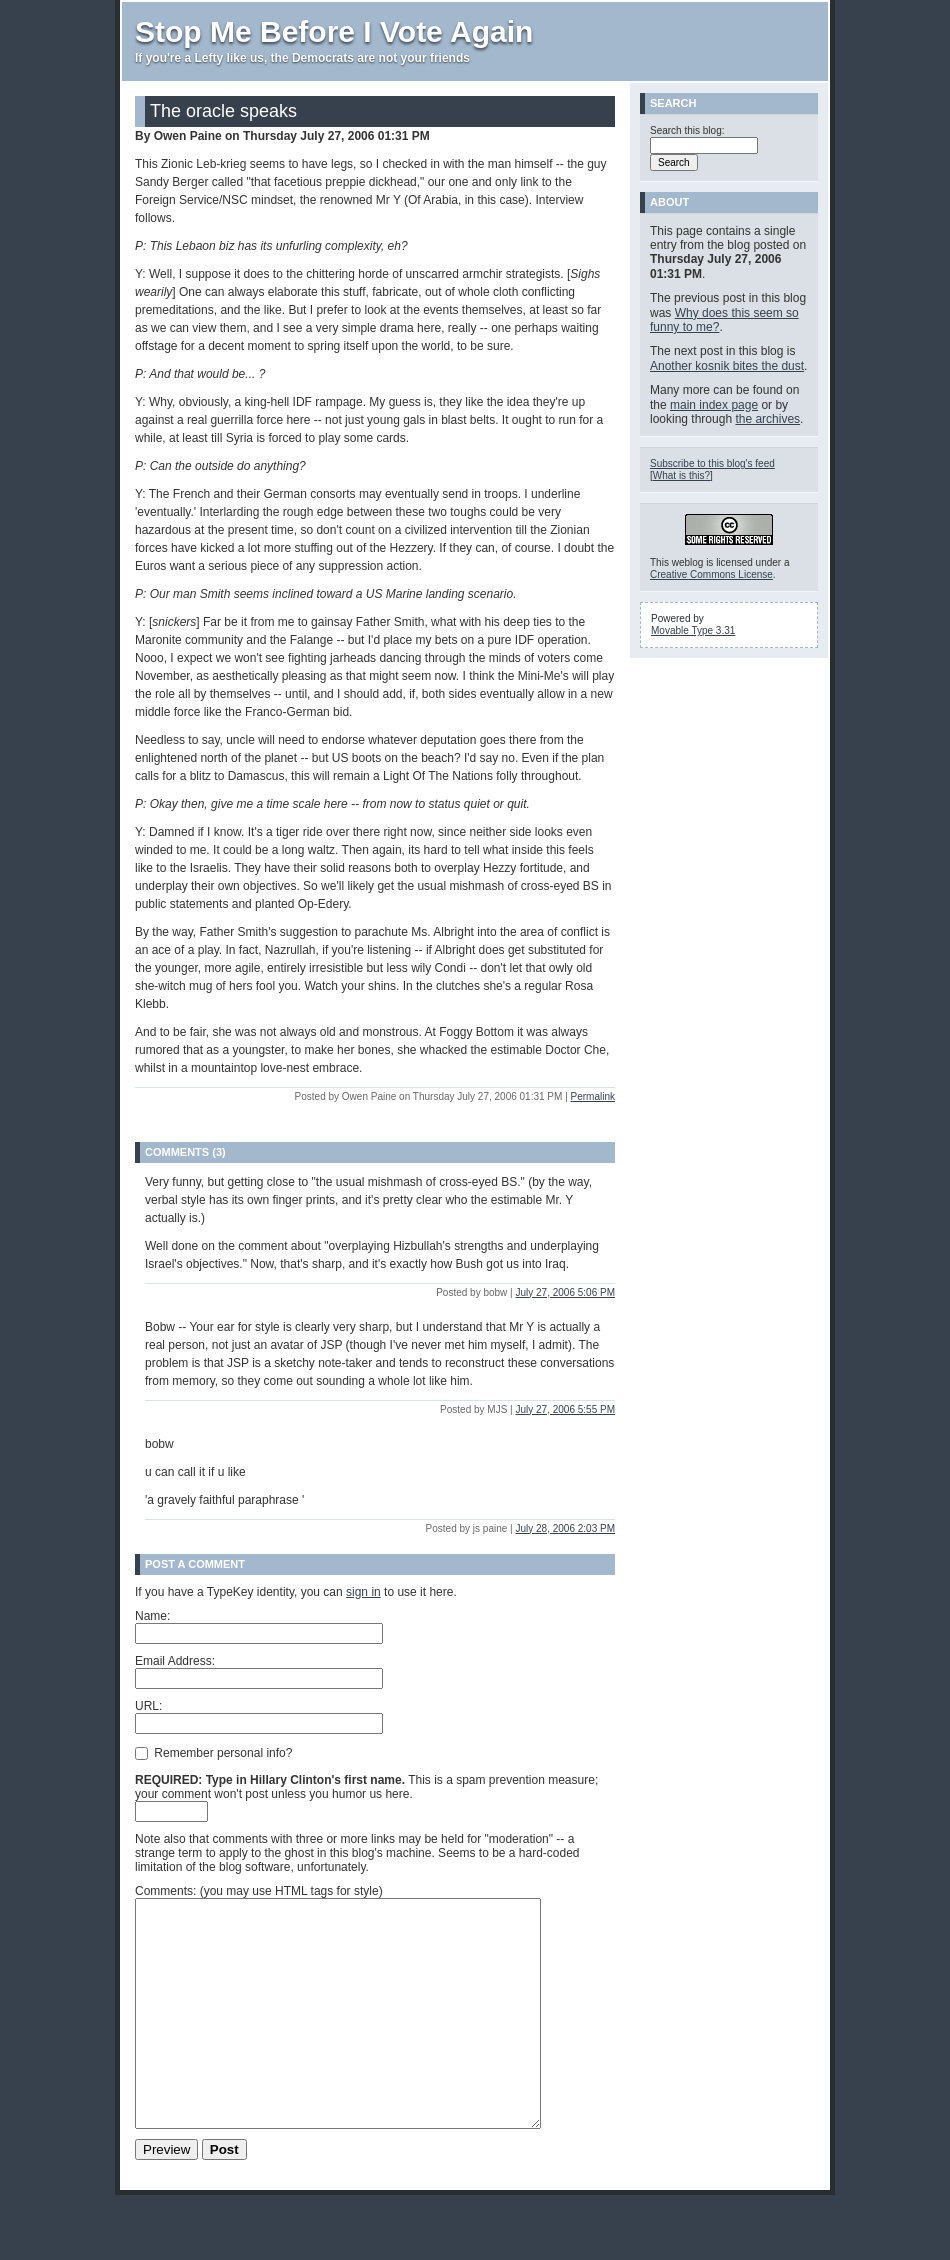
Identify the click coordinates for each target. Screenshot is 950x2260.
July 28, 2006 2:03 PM (565, 1528)
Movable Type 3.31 (693, 630)
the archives (767, 419)
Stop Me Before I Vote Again (334, 31)
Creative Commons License (711, 574)
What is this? (681, 475)
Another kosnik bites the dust (727, 366)
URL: (148, 1706)
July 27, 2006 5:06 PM (565, 1292)
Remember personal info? (213, 1752)
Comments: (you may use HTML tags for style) (259, 1891)
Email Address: (175, 1661)
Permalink (593, 1096)
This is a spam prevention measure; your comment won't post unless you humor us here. (366, 1787)
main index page (714, 405)
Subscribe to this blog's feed (712, 463)
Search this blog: (687, 130)
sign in (363, 1592)
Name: (152, 1616)
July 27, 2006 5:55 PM (565, 1409)
